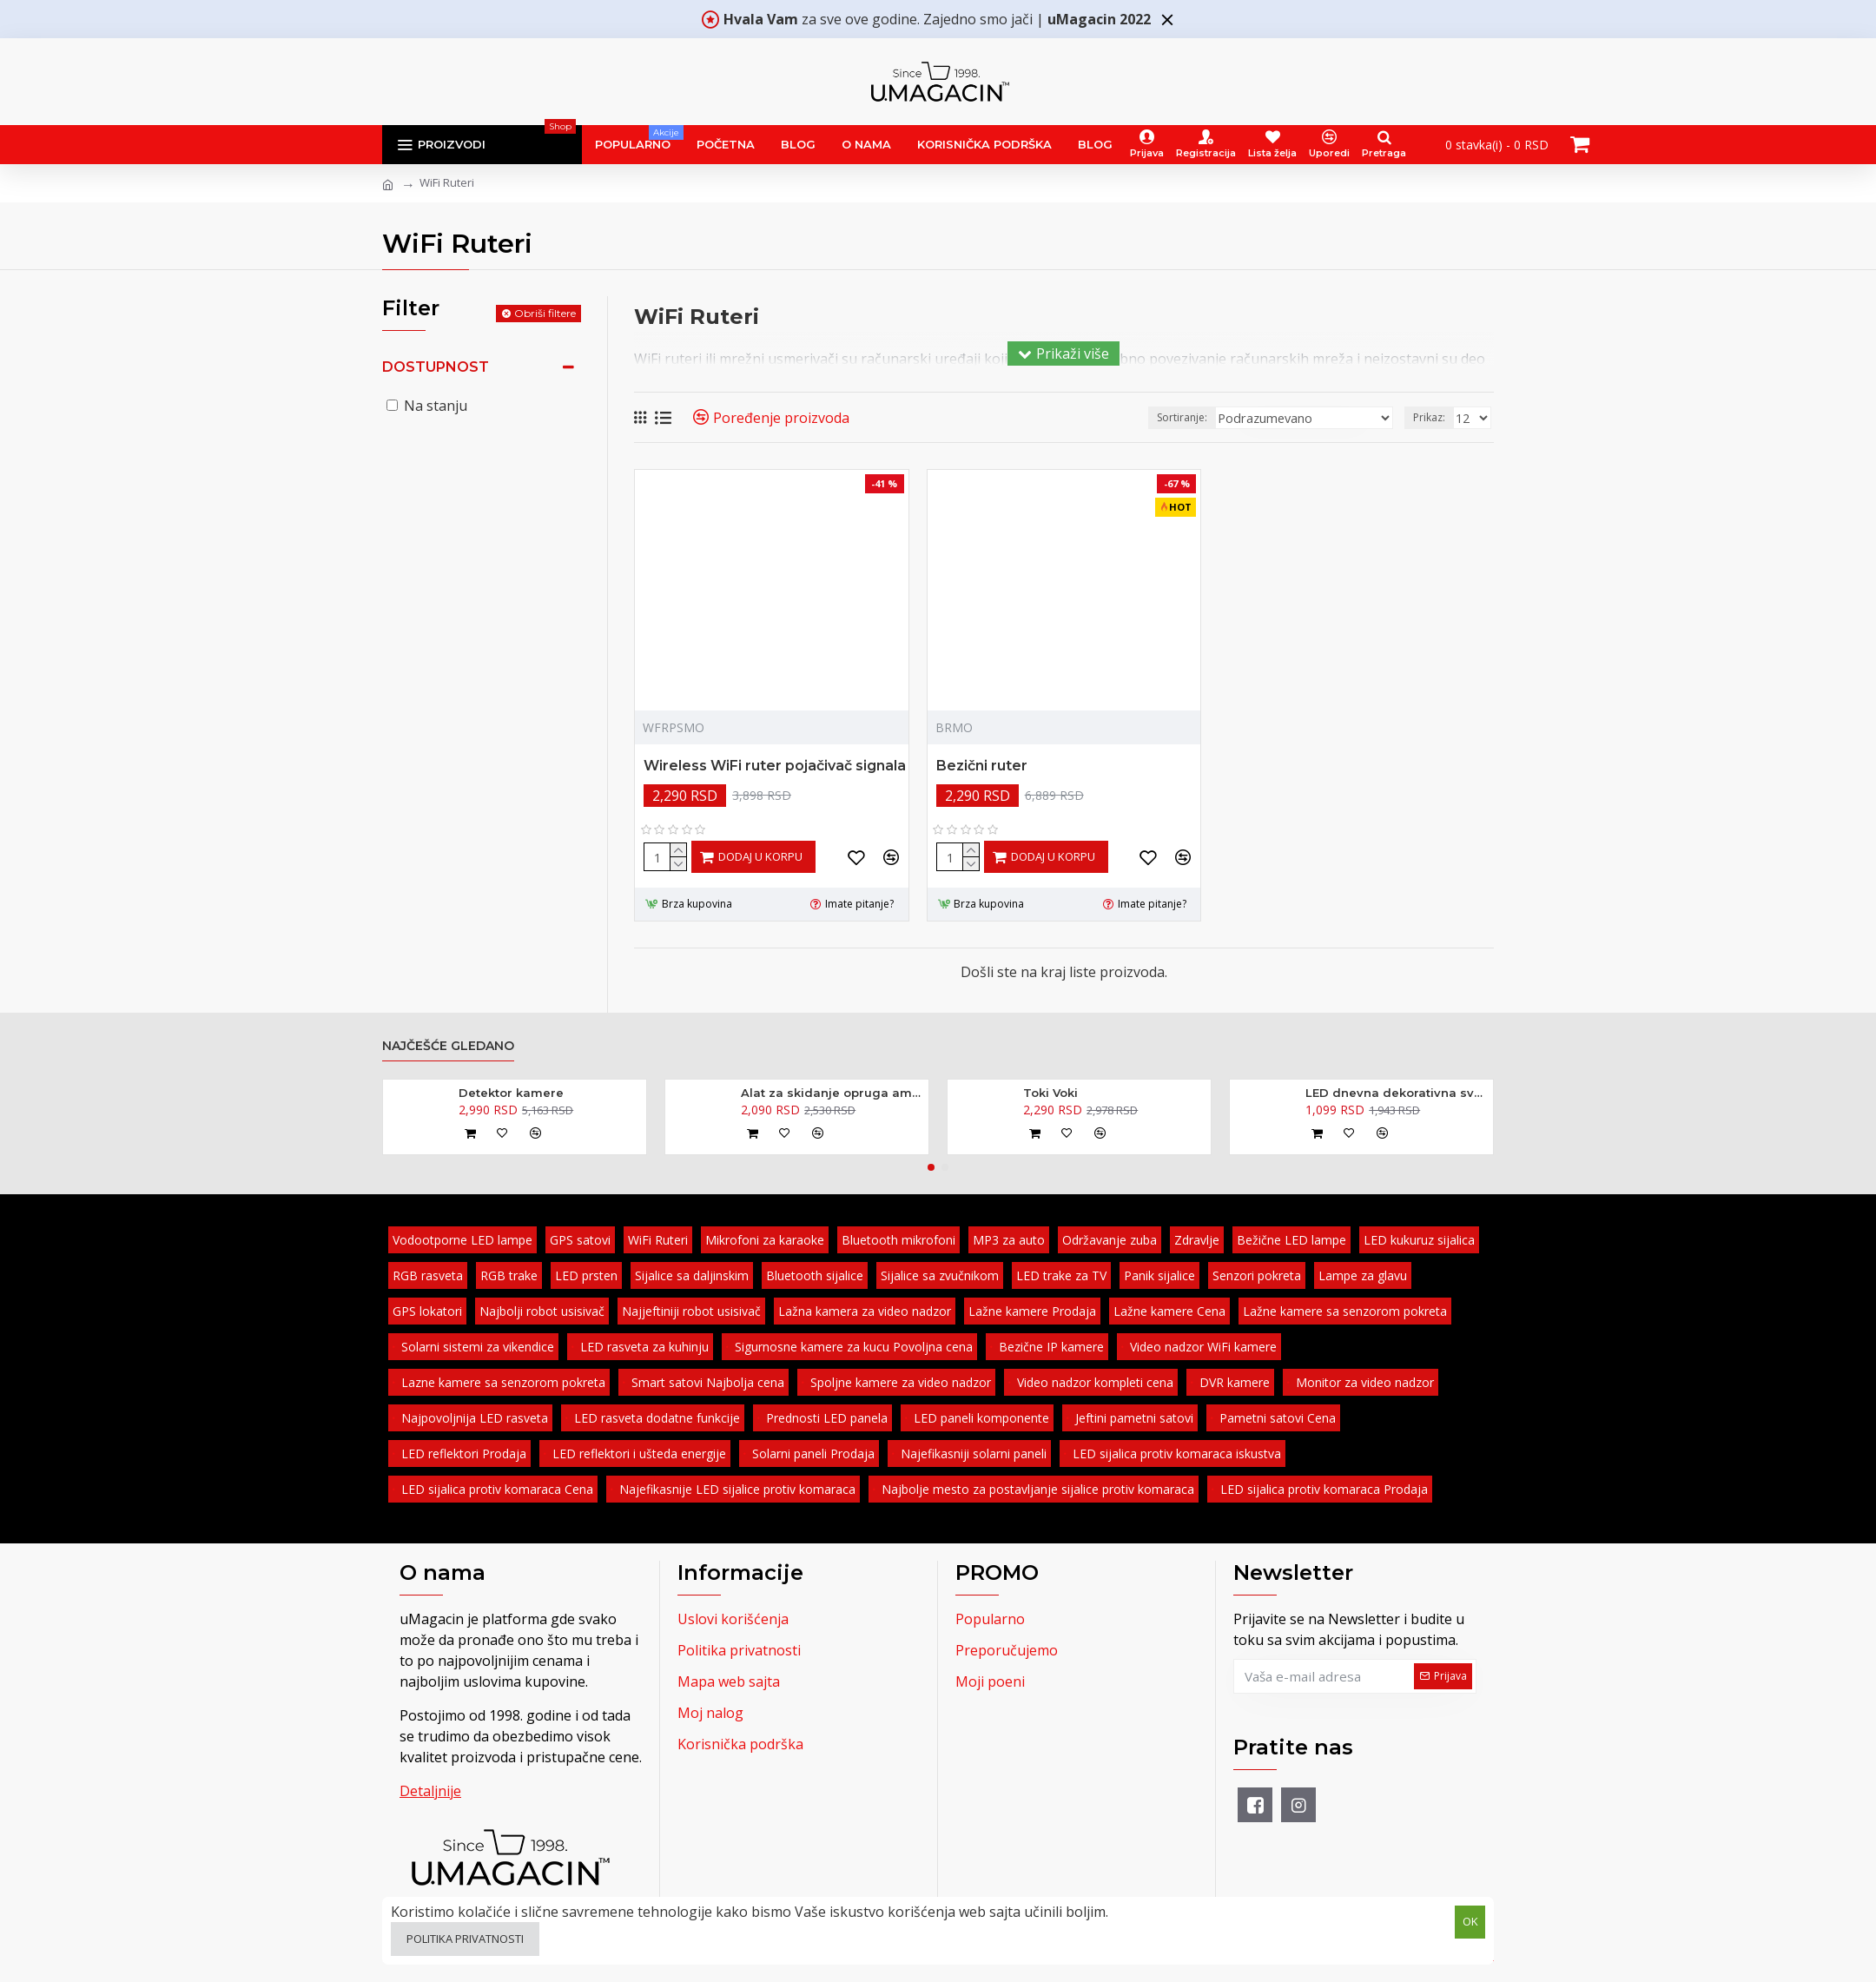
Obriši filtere (545, 313)
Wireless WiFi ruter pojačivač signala (775, 765)
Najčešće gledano (448, 1046)
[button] (931, 1167)
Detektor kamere (511, 1093)
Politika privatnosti (465, 1938)
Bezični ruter (981, 765)
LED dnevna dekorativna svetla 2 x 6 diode (1396, 1093)
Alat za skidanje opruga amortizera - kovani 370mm (831, 1093)
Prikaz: (1432, 417)
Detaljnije (430, 1790)
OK (1470, 1920)
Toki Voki (1050, 1093)
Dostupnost (435, 367)
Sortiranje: (1209, 417)
